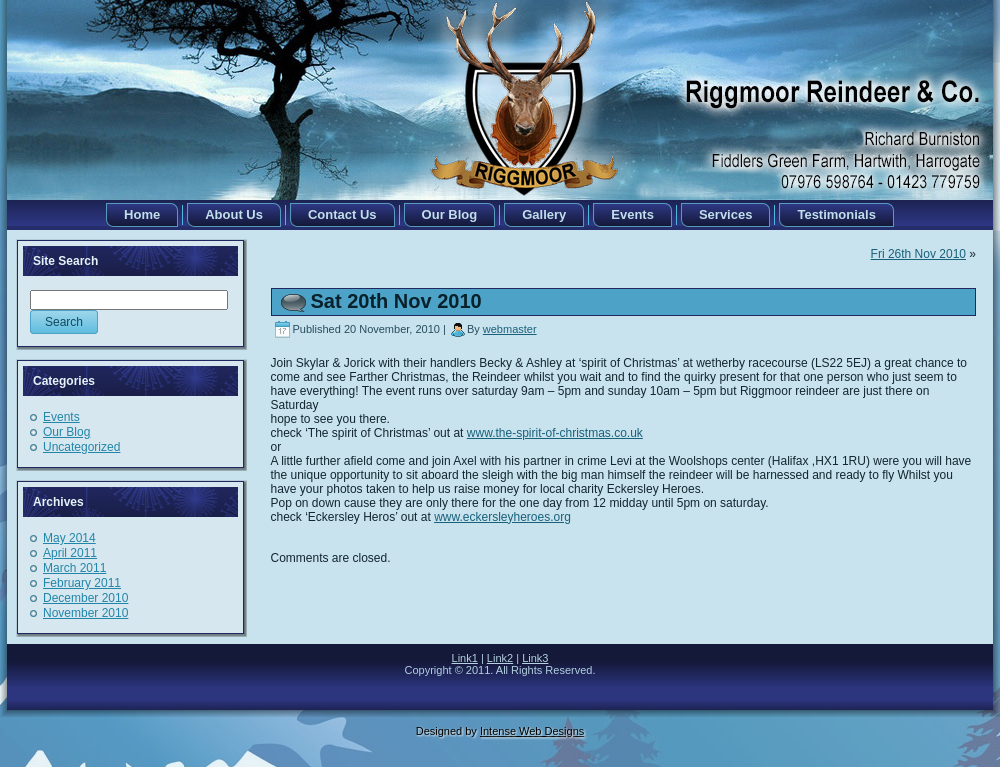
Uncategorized (81, 447)
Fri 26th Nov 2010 (918, 254)
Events (61, 417)
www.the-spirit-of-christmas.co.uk (555, 433)
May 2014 (69, 538)
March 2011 (74, 568)
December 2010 (85, 598)
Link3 (535, 658)
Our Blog (66, 432)
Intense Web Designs (532, 731)
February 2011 (82, 583)
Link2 (500, 658)
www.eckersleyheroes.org (502, 517)
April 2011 (70, 553)
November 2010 (85, 613)
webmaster (510, 329)
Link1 (465, 658)
